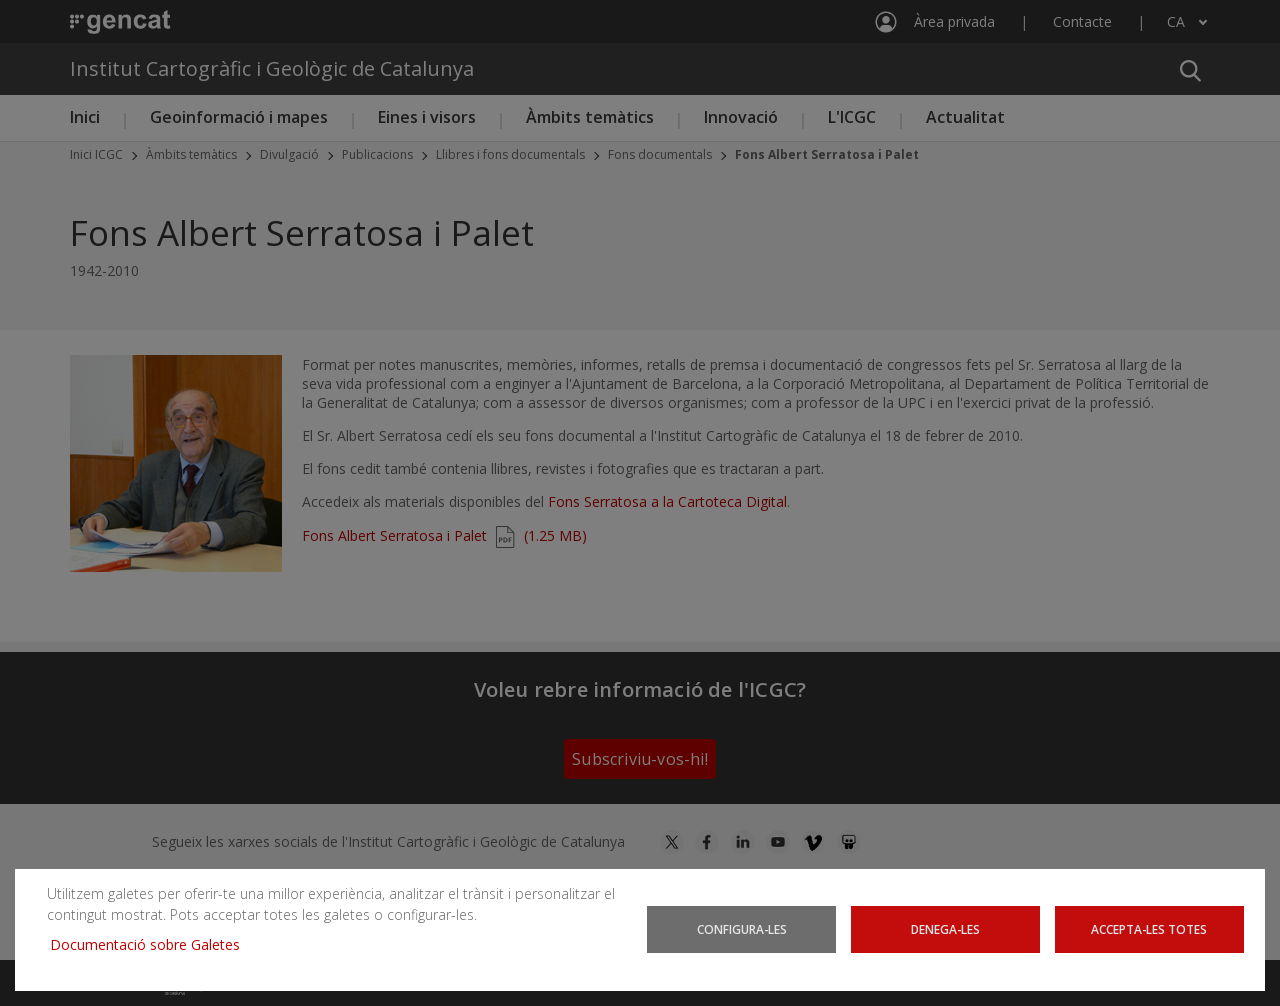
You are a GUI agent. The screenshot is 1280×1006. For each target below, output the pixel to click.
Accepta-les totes (1149, 929)
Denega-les (945, 929)
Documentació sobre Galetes (152, 944)
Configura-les (742, 929)
